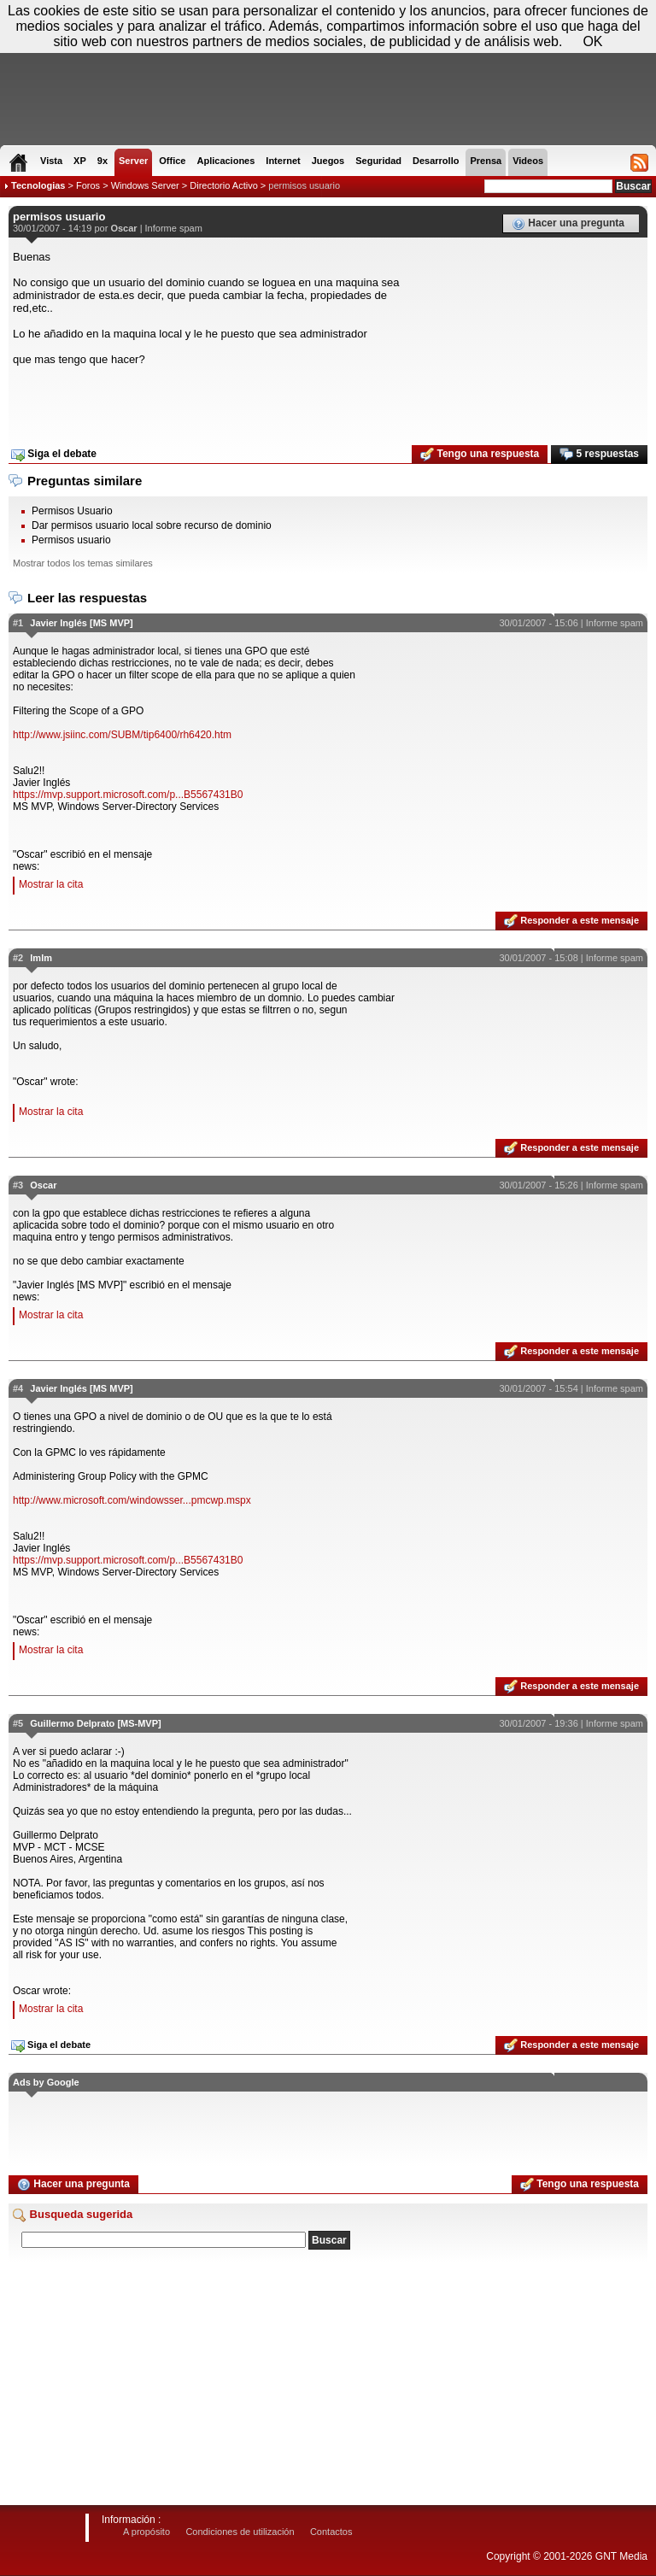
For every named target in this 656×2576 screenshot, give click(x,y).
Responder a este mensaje (571, 921)
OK (592, 41)
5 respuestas (599, 454)
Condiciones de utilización (239, 2531)
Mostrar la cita (51, 884)
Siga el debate (54, 454)
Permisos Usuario (72, 511)
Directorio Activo (223, 185)
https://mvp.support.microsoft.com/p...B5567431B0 (128, 795)
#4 (18, 1388)
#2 (18, 958)
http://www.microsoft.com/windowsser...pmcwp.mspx (132, 1500)
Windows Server (145, 185)
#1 (18, 623)
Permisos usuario (71, 540)
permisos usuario (304, 185)
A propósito (146, 2531)
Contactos (331, 2531)
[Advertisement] (328, 399)
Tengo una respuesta (479, 454)
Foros (88, 185)
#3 (18, 1185)
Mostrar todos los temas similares (83, 563)
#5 (18, 1723)
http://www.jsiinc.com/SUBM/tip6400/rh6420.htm (122, 735)
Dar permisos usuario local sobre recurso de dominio (152, 525)
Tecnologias (38, 185)
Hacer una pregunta (568, 224)
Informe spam (173, 228)
